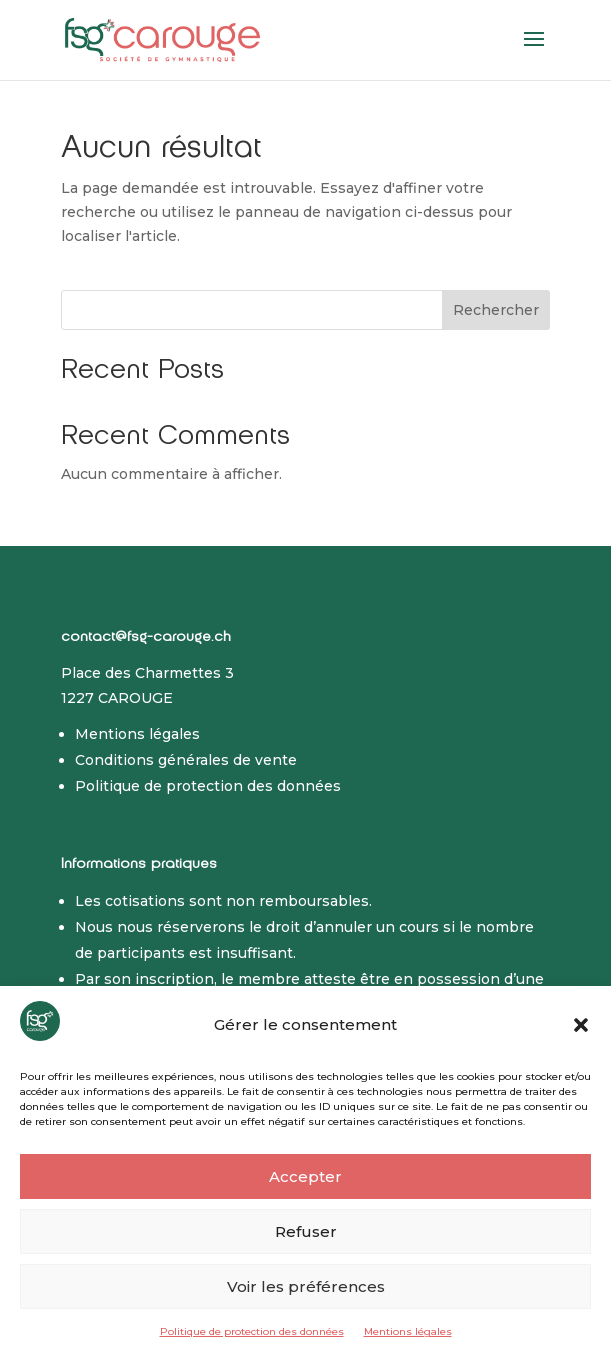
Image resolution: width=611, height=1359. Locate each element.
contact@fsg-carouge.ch (146, 638)
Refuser (306, 1231)
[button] (581, 1025)
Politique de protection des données (252, 1331)
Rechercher (496, 310)
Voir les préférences (306, 1286)
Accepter (305, 1176)
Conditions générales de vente (186, 760)
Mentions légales (408, 1331)
